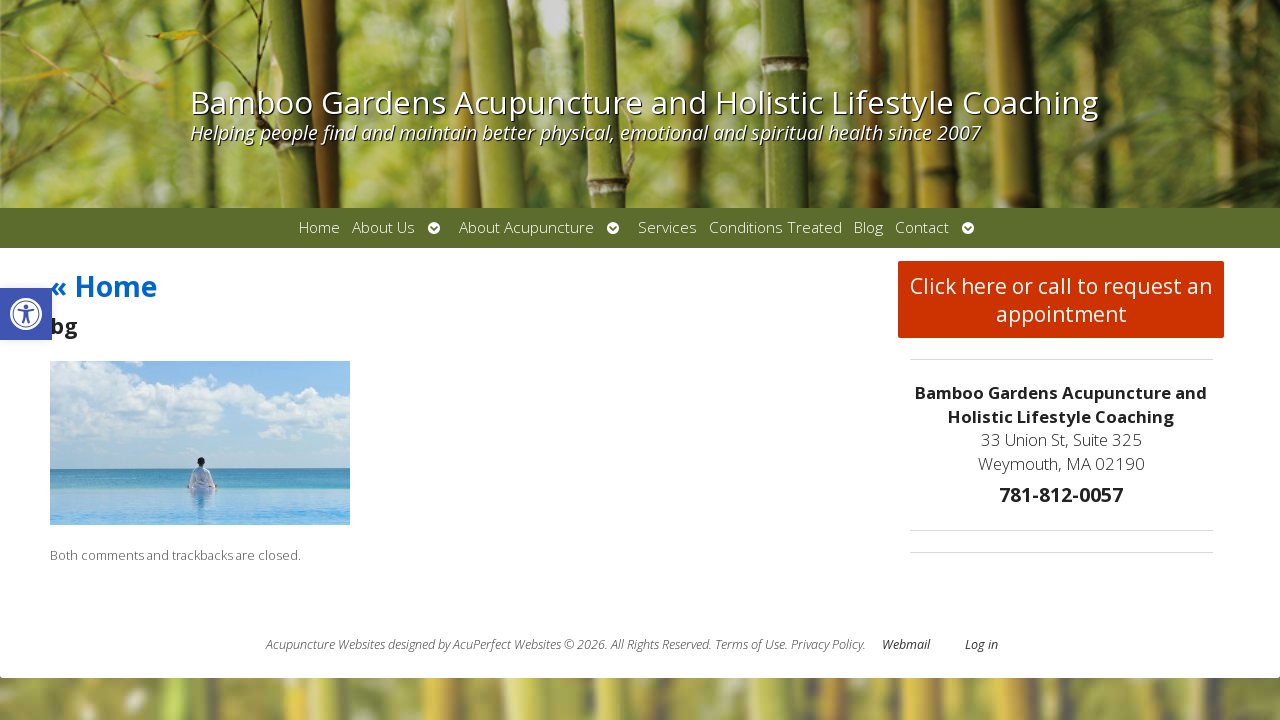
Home (319, 227)
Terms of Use (750, 644)
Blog (868, 227)
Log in (981, 644)
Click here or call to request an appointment (1061, 300)
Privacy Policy (827, 644)
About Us (383, 227)
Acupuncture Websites (325, 644)
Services (667, 227)
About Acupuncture (526, 227)
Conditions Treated (775, 227)
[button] (26, 314)
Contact (922, 227)
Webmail (906, 644)
